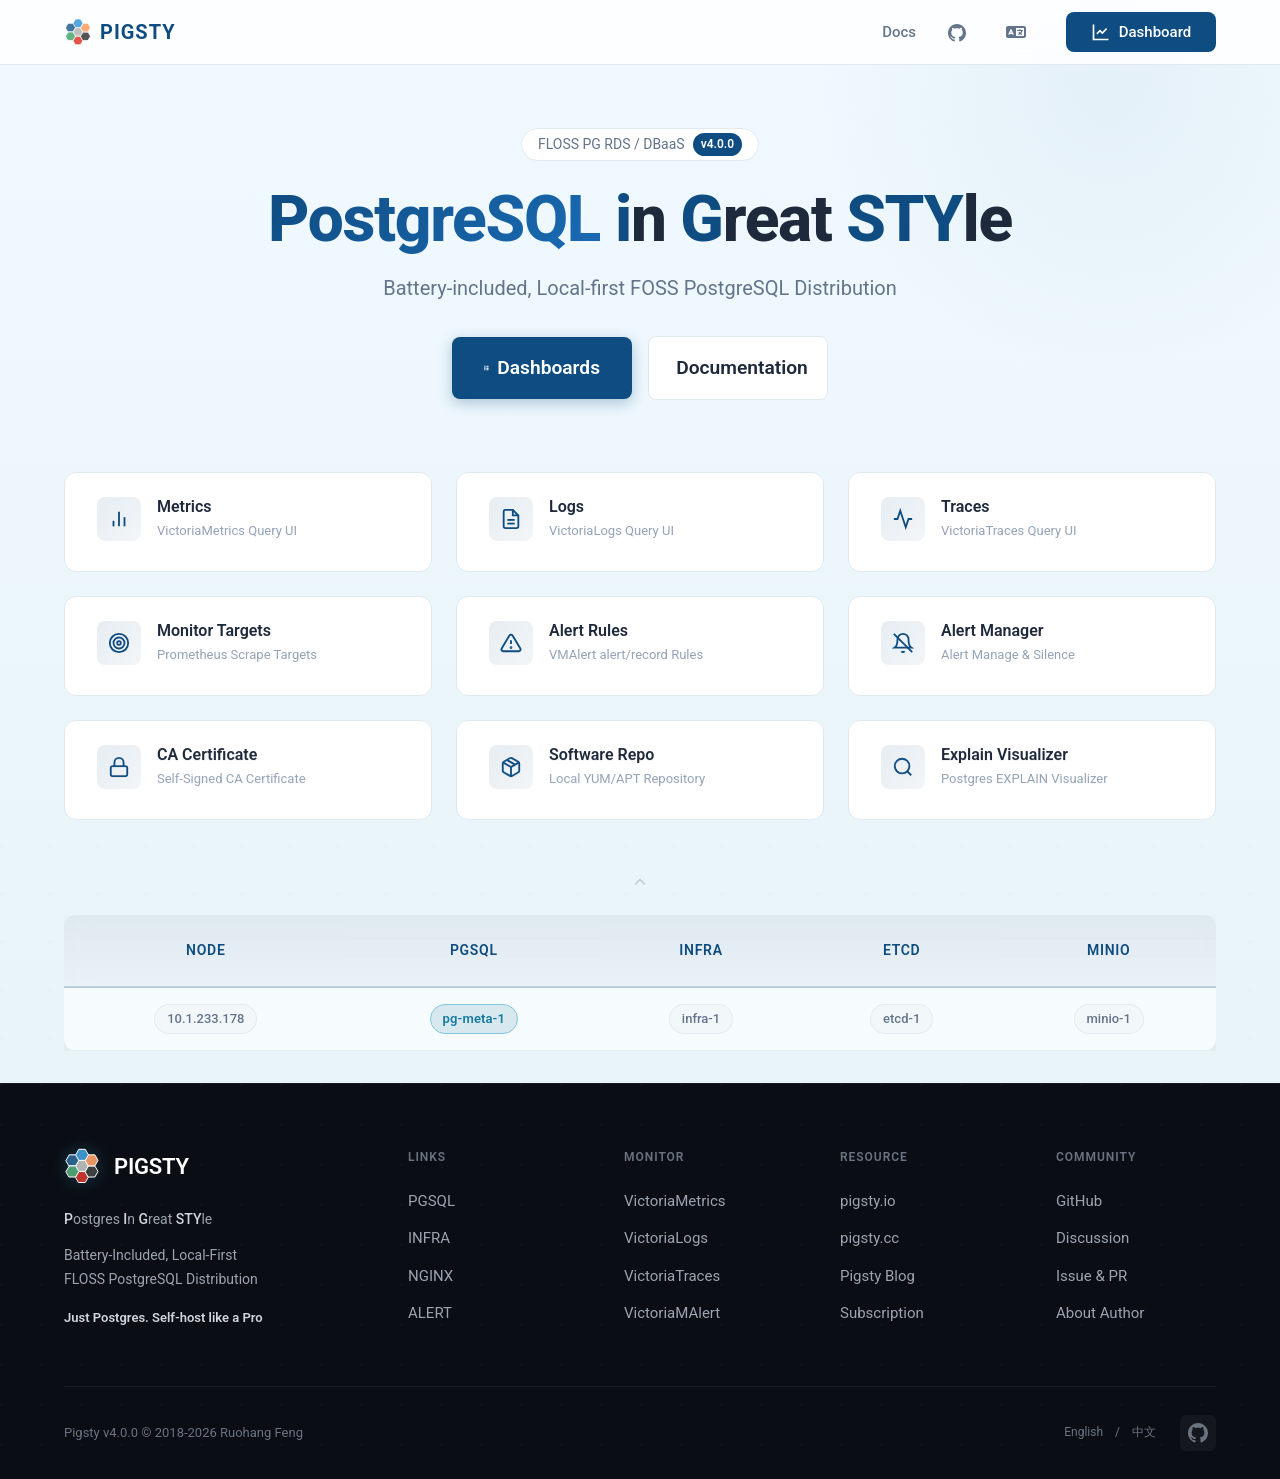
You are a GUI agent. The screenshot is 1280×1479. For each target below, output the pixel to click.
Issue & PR (1091, 1276)
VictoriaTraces (672, 1276)
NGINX (430, 1276)
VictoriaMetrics (675, 1201)
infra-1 (701, 1018)
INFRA (700, 950)
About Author (1100, 1313)
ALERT (430, 1313)
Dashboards (542, 367)
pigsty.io (868, 1201)
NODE (205, 950)
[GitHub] (957, 32)
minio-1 (1109, 1018)
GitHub (1079, 1201)
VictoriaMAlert (672, 1313)
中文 (1144, 1432)
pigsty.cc (869, 1238)
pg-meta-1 (474, 1018)
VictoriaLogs (666, 1238)
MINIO (1108, 950)
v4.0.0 (717, 144)
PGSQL (474, 950)
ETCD (902, 950)
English (1083, 1432)
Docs (899, 32)
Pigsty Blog (877, 1276)
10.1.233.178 (205, 1018)
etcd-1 (901, 1018)
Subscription (882, 1313)
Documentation (742, 367)
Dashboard (1141, 32)
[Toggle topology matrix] (640, 883)
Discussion (1092, 1238)
